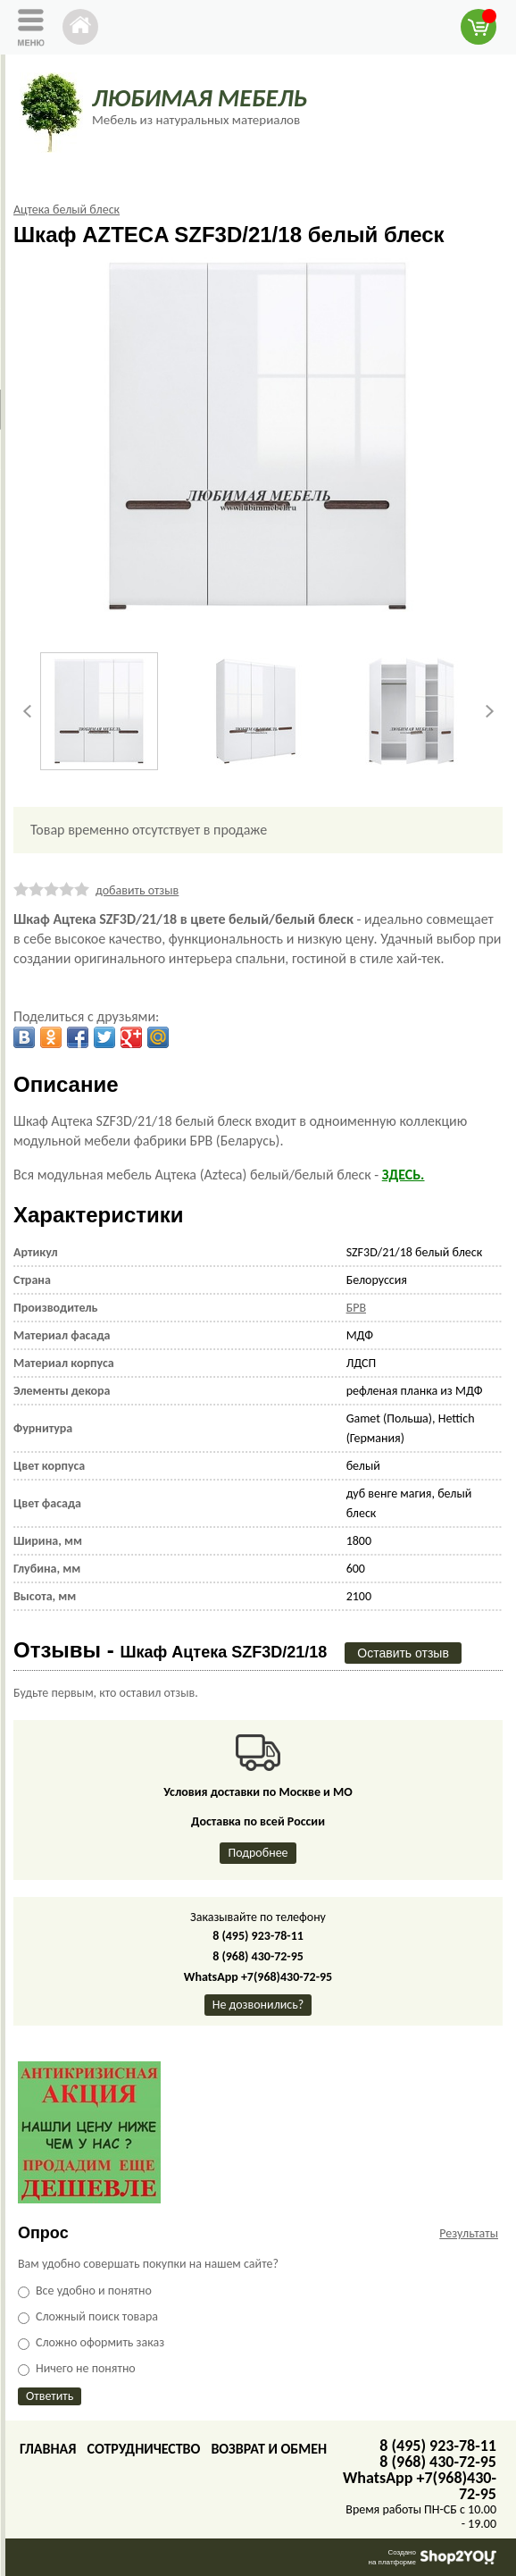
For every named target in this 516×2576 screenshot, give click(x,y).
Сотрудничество (143, 2448)
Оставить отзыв (403, 1653)
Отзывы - (170, 1650)
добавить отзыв (137, 890)
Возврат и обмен (269, 2448)
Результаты (468, 2233)
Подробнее (257, 1852)
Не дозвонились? (258, 2004)
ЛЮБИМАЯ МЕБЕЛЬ (199, 97)
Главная (48, 2448)
